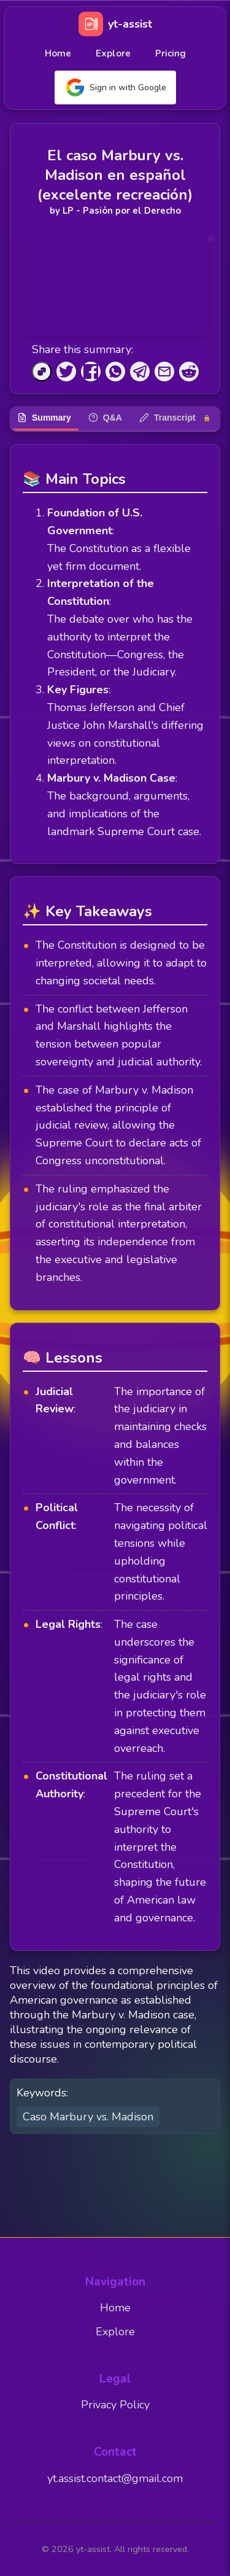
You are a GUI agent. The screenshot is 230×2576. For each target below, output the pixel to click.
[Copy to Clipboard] (42, 371)
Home (58, 53)
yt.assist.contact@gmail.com (115, 2478)
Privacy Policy (115, 2404)
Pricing (170, 53)
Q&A (105, 417)
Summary (44, 417)
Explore (113, 53)
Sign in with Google (115, 87)
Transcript (174, 417)
